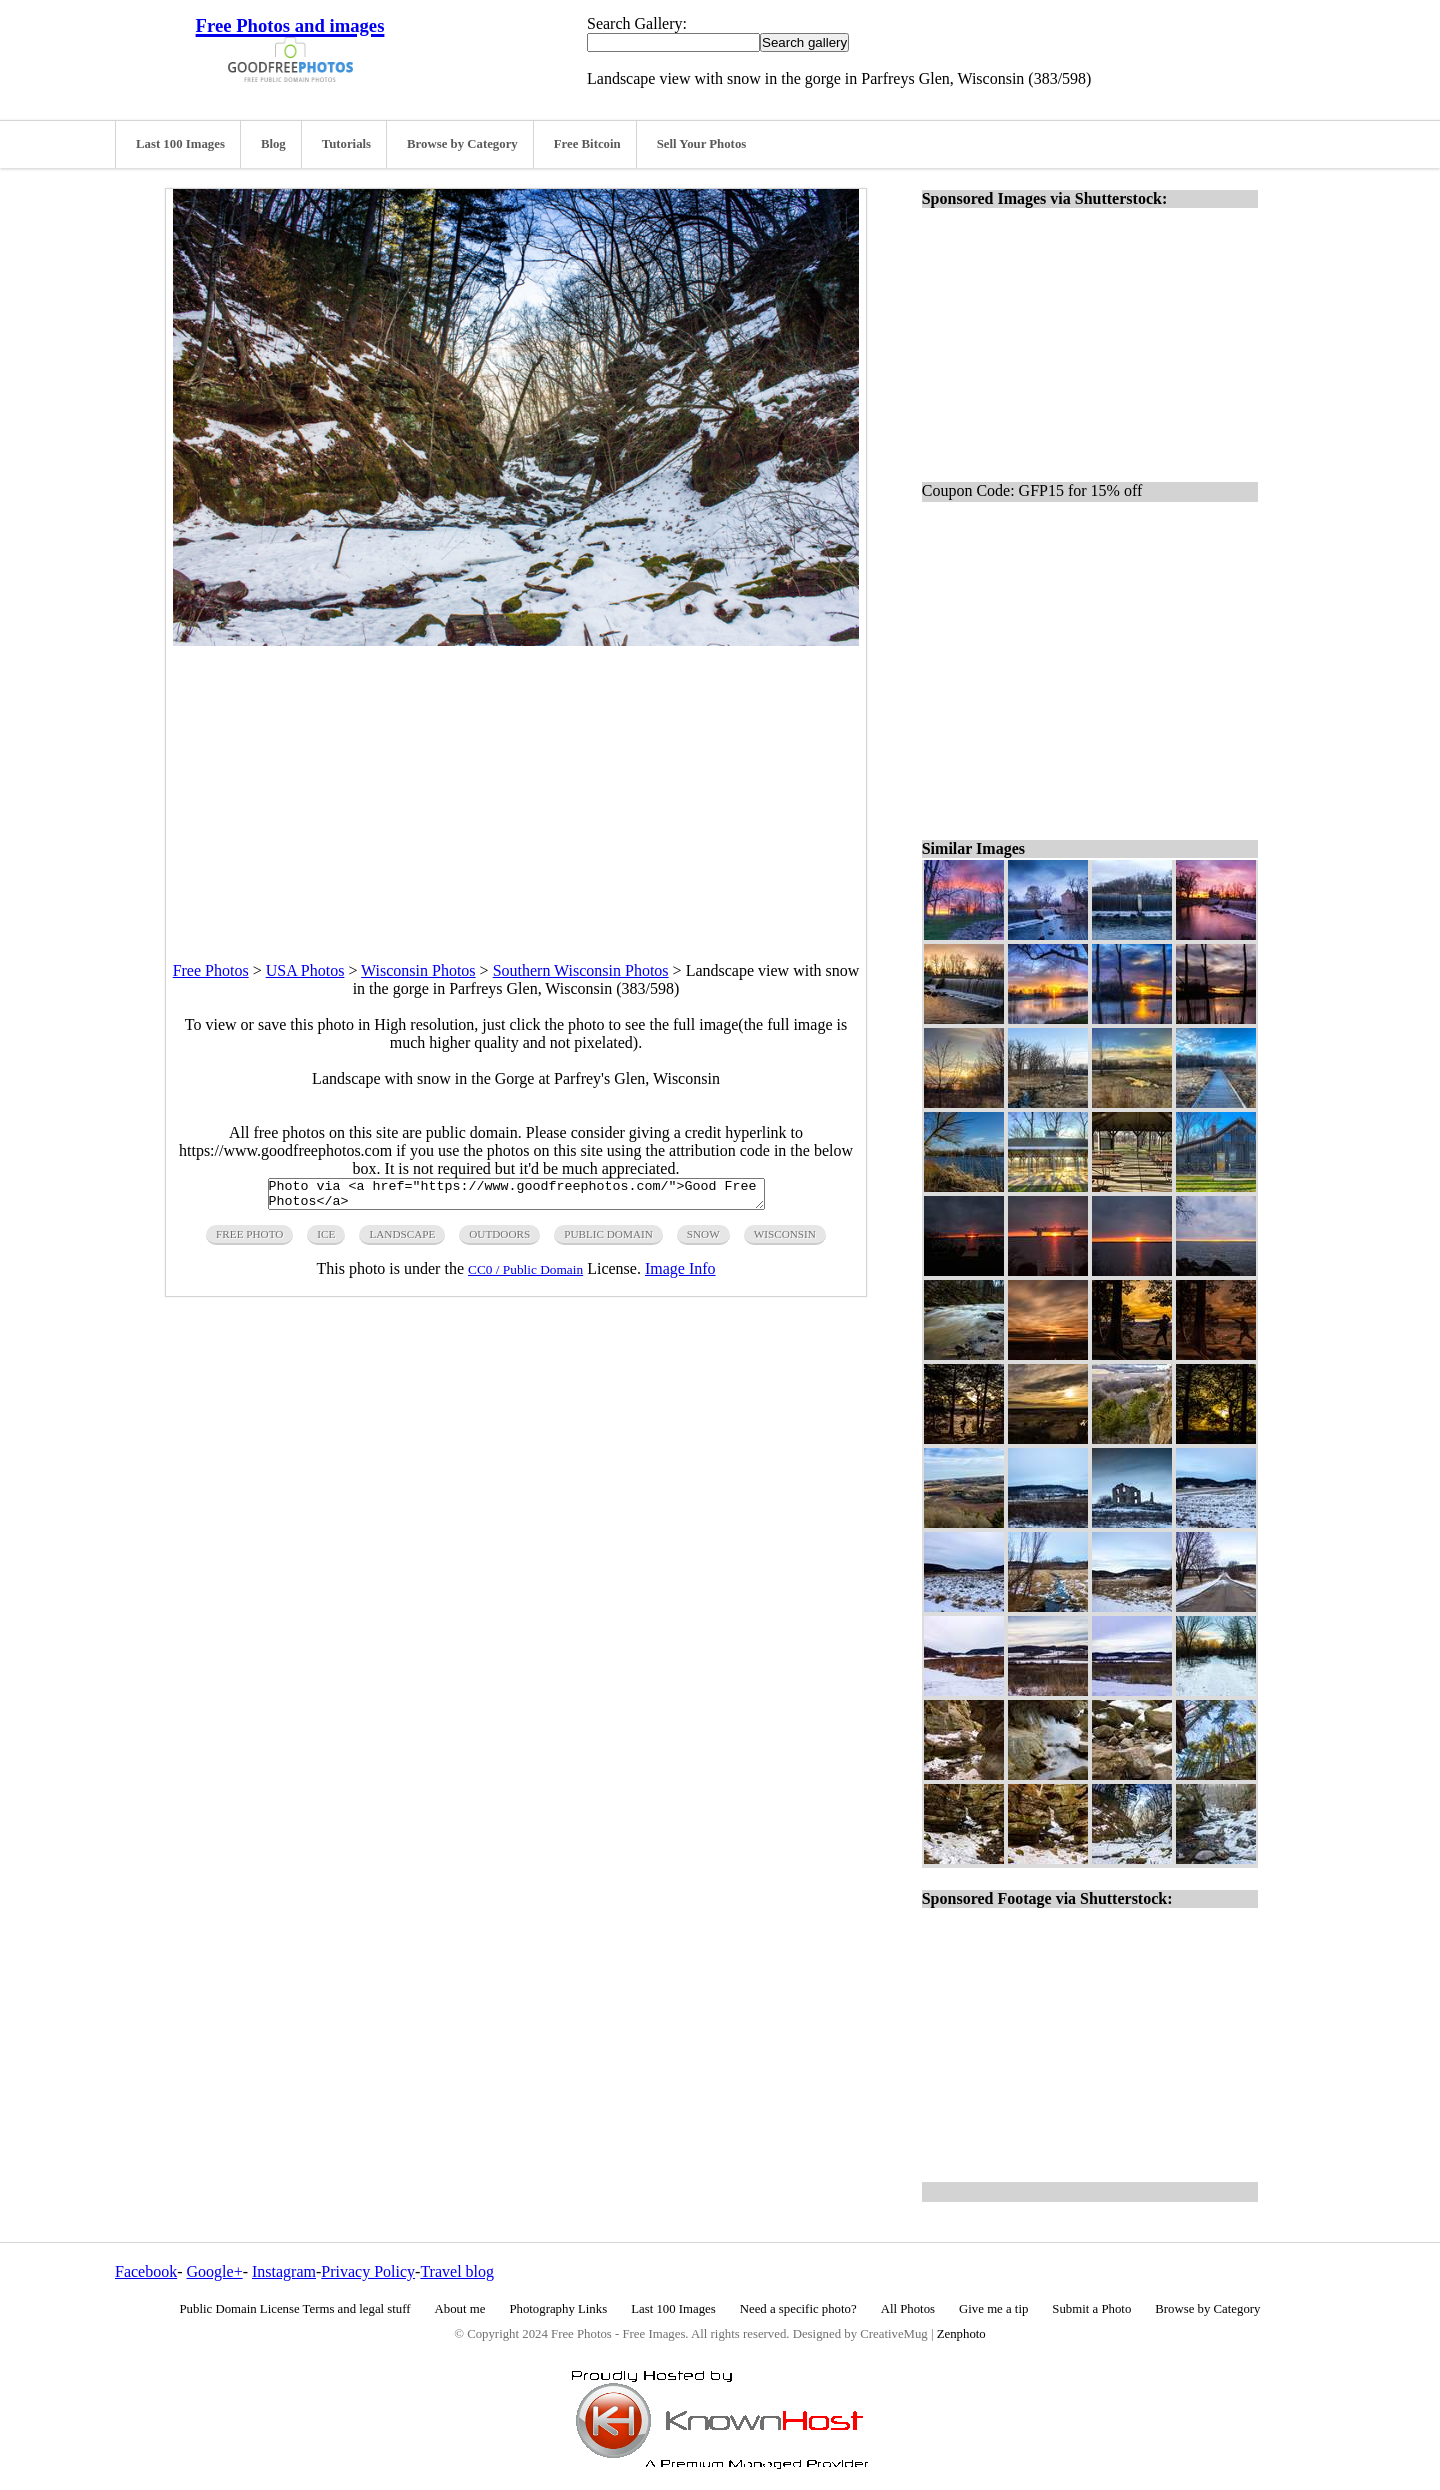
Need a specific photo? (798, 2309)
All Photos (908, 2309)
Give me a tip (993, 2309)
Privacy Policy (368, 2271)
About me (460, 2309)
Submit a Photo (1091, 2309)
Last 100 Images (180, 144)
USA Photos (305, 970)
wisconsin (785, 1240)
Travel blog (457, 2271)
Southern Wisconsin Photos (581, 970)
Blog (273, 144)
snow (703, 1240)
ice (326, 1240)
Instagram (284, 2271)
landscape (402, 1240)
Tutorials (346, 144)
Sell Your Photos (702, 144)
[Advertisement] (516, 786)
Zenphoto (961, 2334)
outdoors (499, 1240)
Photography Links (558, 2309)
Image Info (680, 1274)
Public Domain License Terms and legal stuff (295, 2309)
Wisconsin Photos (418, 970)
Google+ (215, 2271)
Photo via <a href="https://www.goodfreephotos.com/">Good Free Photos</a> (516, 1197)
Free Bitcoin (587, 144)
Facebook (146, 2271)
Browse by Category (462, 144)
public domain (608, 1240)
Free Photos (211, 970)
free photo (249, 1240)
